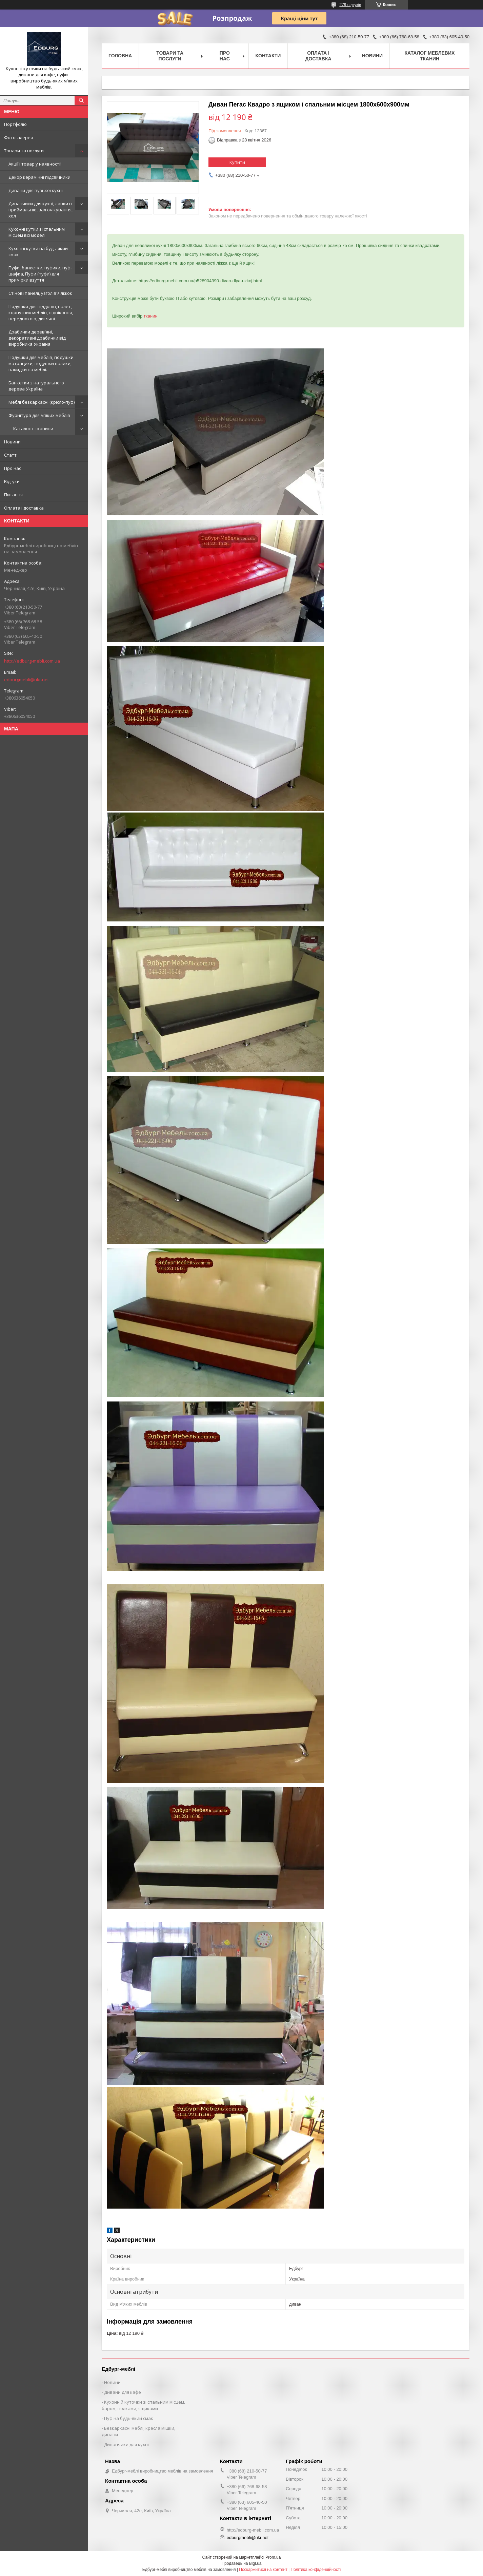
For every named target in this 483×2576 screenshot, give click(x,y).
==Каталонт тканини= (32, 428)
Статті (11, 455)
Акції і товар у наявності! (34, 164)
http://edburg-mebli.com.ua (32, 661)
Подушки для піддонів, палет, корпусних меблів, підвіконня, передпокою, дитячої (40, 312)
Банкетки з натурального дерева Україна (36, 386)
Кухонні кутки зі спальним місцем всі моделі (36, 232)
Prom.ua (273, 2557)
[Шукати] (81, 100)
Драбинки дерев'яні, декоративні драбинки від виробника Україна (37, 338)
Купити (237, 162)
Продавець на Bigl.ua (241, 2563)
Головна (120, 55)
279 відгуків (350, 4)
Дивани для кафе (122, 2392)
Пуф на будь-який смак (128, 2418)
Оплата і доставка (24, 508)
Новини (12, 442)
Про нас (12, 468)
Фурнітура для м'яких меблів (39, 415)
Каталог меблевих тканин (430, 55)
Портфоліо (15, 124)
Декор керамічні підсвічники (39, 177)
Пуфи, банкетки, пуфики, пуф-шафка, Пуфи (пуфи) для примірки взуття (40, 274)
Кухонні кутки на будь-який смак (38, 251)
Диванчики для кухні (126, 2444)
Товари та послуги (24, 151)
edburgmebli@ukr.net (26, 679)
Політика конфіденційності (316, 2569)
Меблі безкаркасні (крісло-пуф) (41, 402)
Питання (13, 495)
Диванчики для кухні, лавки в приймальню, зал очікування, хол (40, 210)
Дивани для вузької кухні (35, 190)
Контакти (268, 55)
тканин (151, 316)
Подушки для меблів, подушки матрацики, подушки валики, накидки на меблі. (41, 363)
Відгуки (12, 481)
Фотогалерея (18, 137)
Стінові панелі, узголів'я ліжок (40, 293)
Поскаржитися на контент (263, 2569)
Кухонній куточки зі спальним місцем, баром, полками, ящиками (143, 2405)
